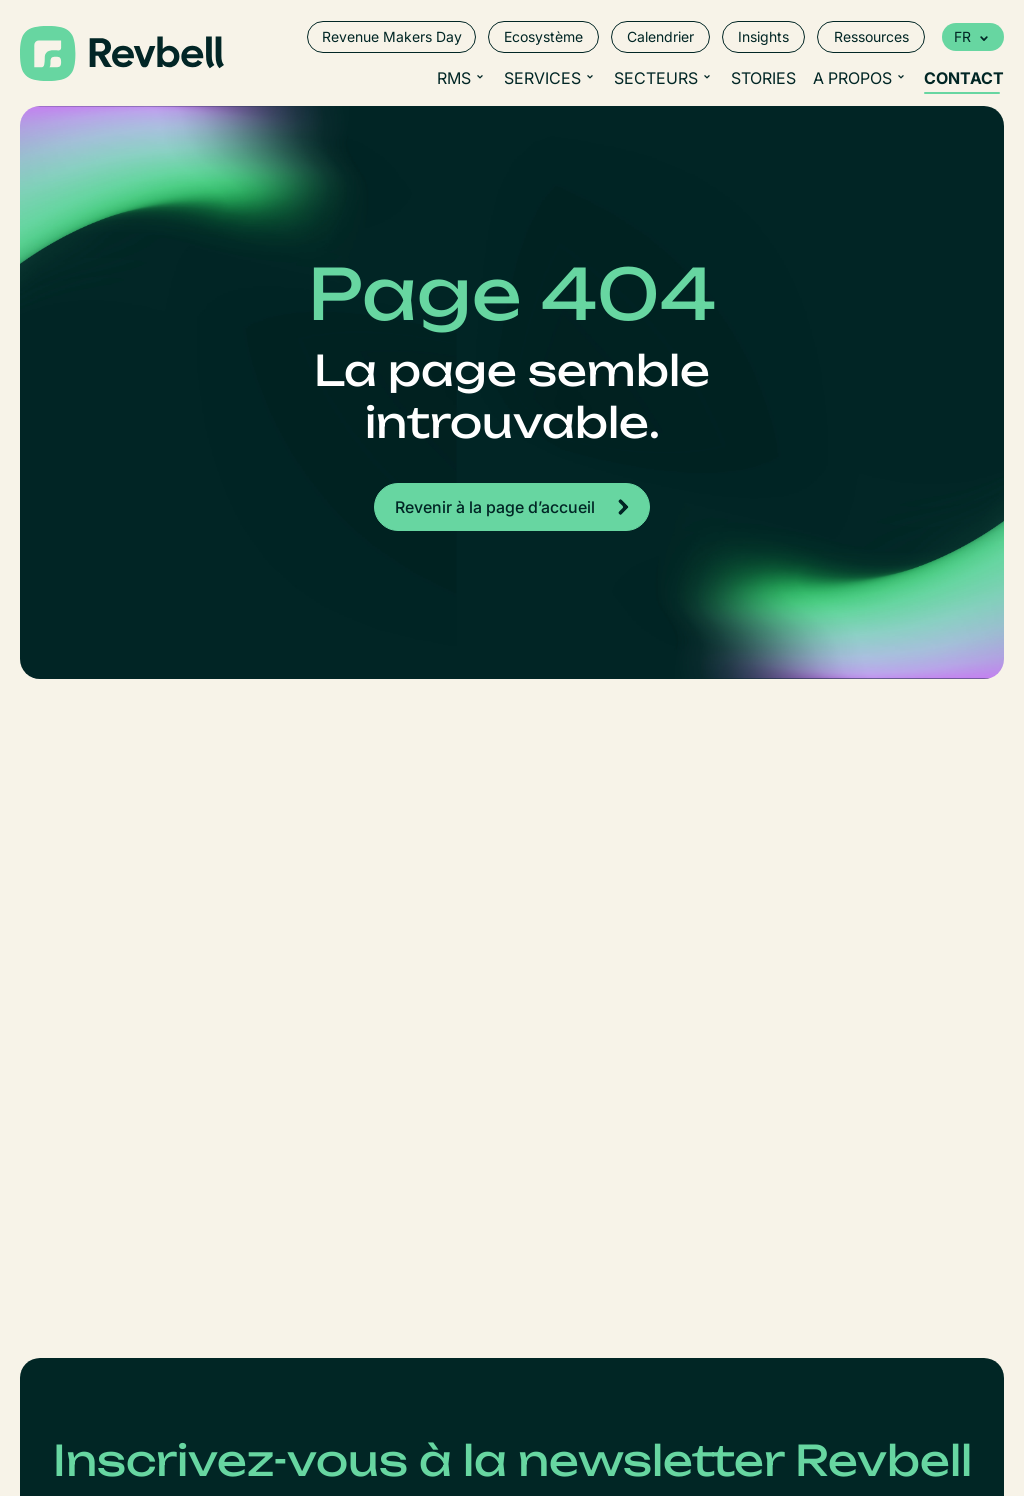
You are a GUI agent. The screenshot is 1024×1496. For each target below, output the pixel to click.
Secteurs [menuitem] (656, 78)
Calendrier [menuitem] (660, 36)
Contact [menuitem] (964, 78)
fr (962, 36)
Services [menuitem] (542, 78)
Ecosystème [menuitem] (543, 36)
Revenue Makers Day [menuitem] (392, 36)
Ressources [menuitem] (871, 36)
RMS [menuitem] (454, 78)
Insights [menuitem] (763, 36)
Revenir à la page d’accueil (495, 507)
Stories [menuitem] (763, 78)
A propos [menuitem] (852, 78)
